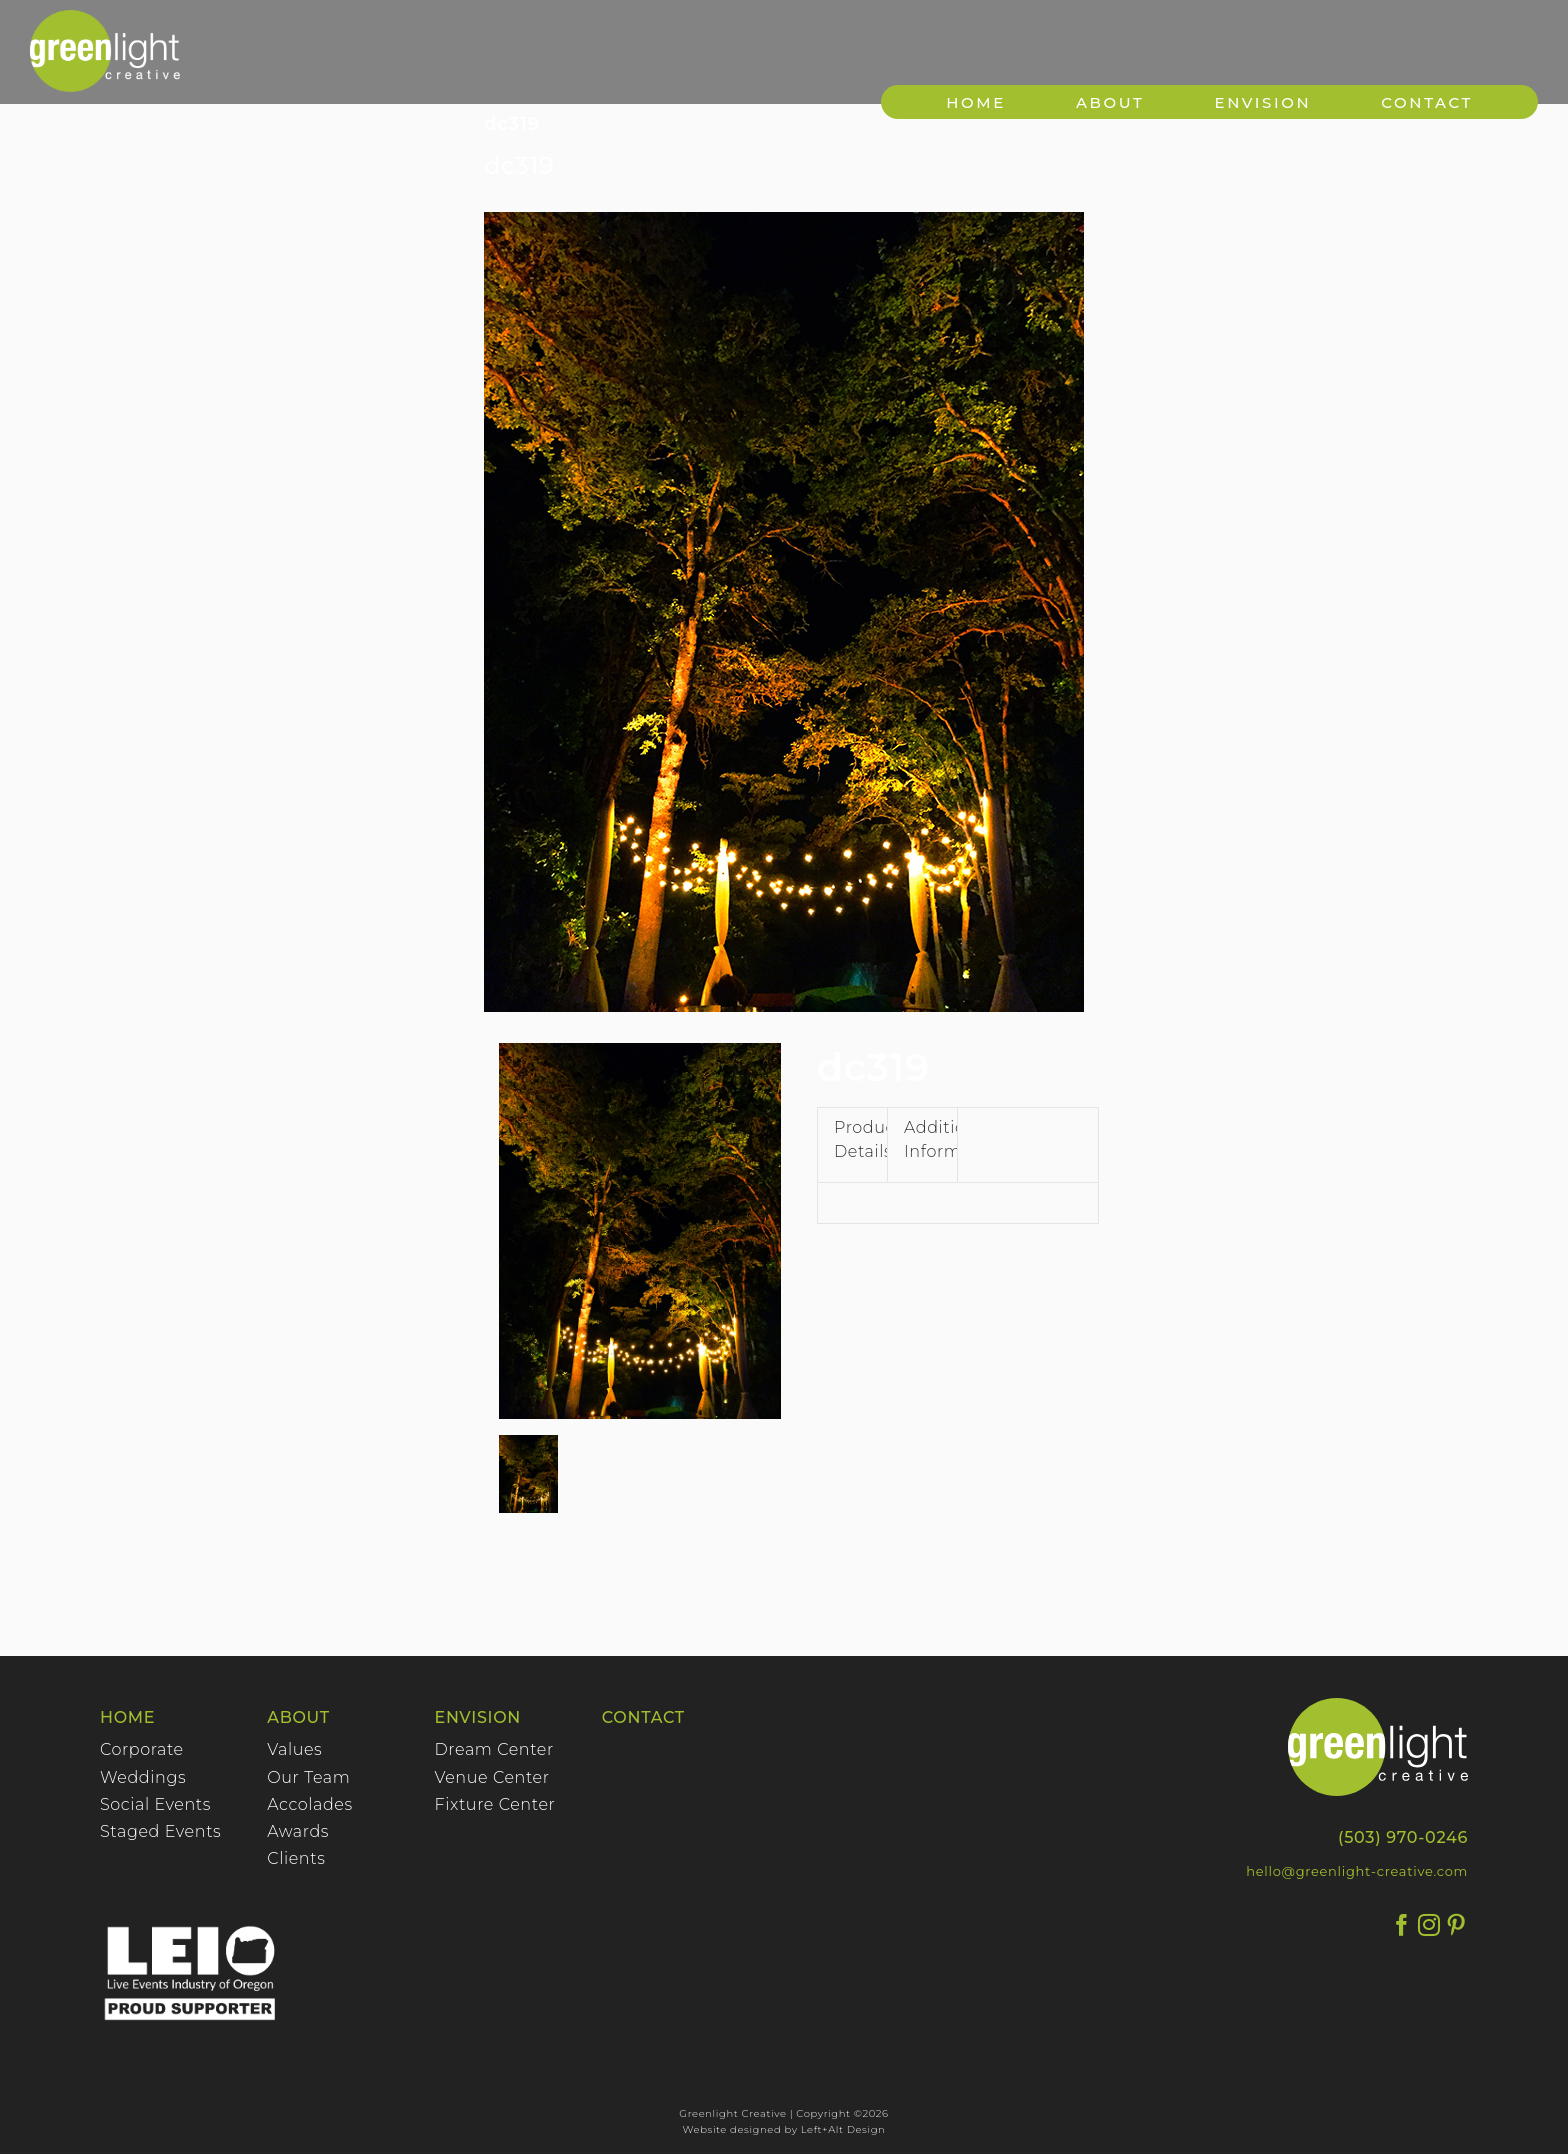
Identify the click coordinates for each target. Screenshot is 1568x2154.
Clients (296, 1858)
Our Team (308, 1777)
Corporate (142, 1749)
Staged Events (160, 1831)
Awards (298, 1831)
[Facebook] (1402, 1925)
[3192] (784, 612)
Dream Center (494, 1749)
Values (294, 1749)
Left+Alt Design (843, 2129)
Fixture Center (495, 1804)
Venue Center (492, 1777)
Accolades (310, 1804)
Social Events (155, 1804)
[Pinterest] (1456, 1925)
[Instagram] (1429, 1925)
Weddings (143, 1777)
